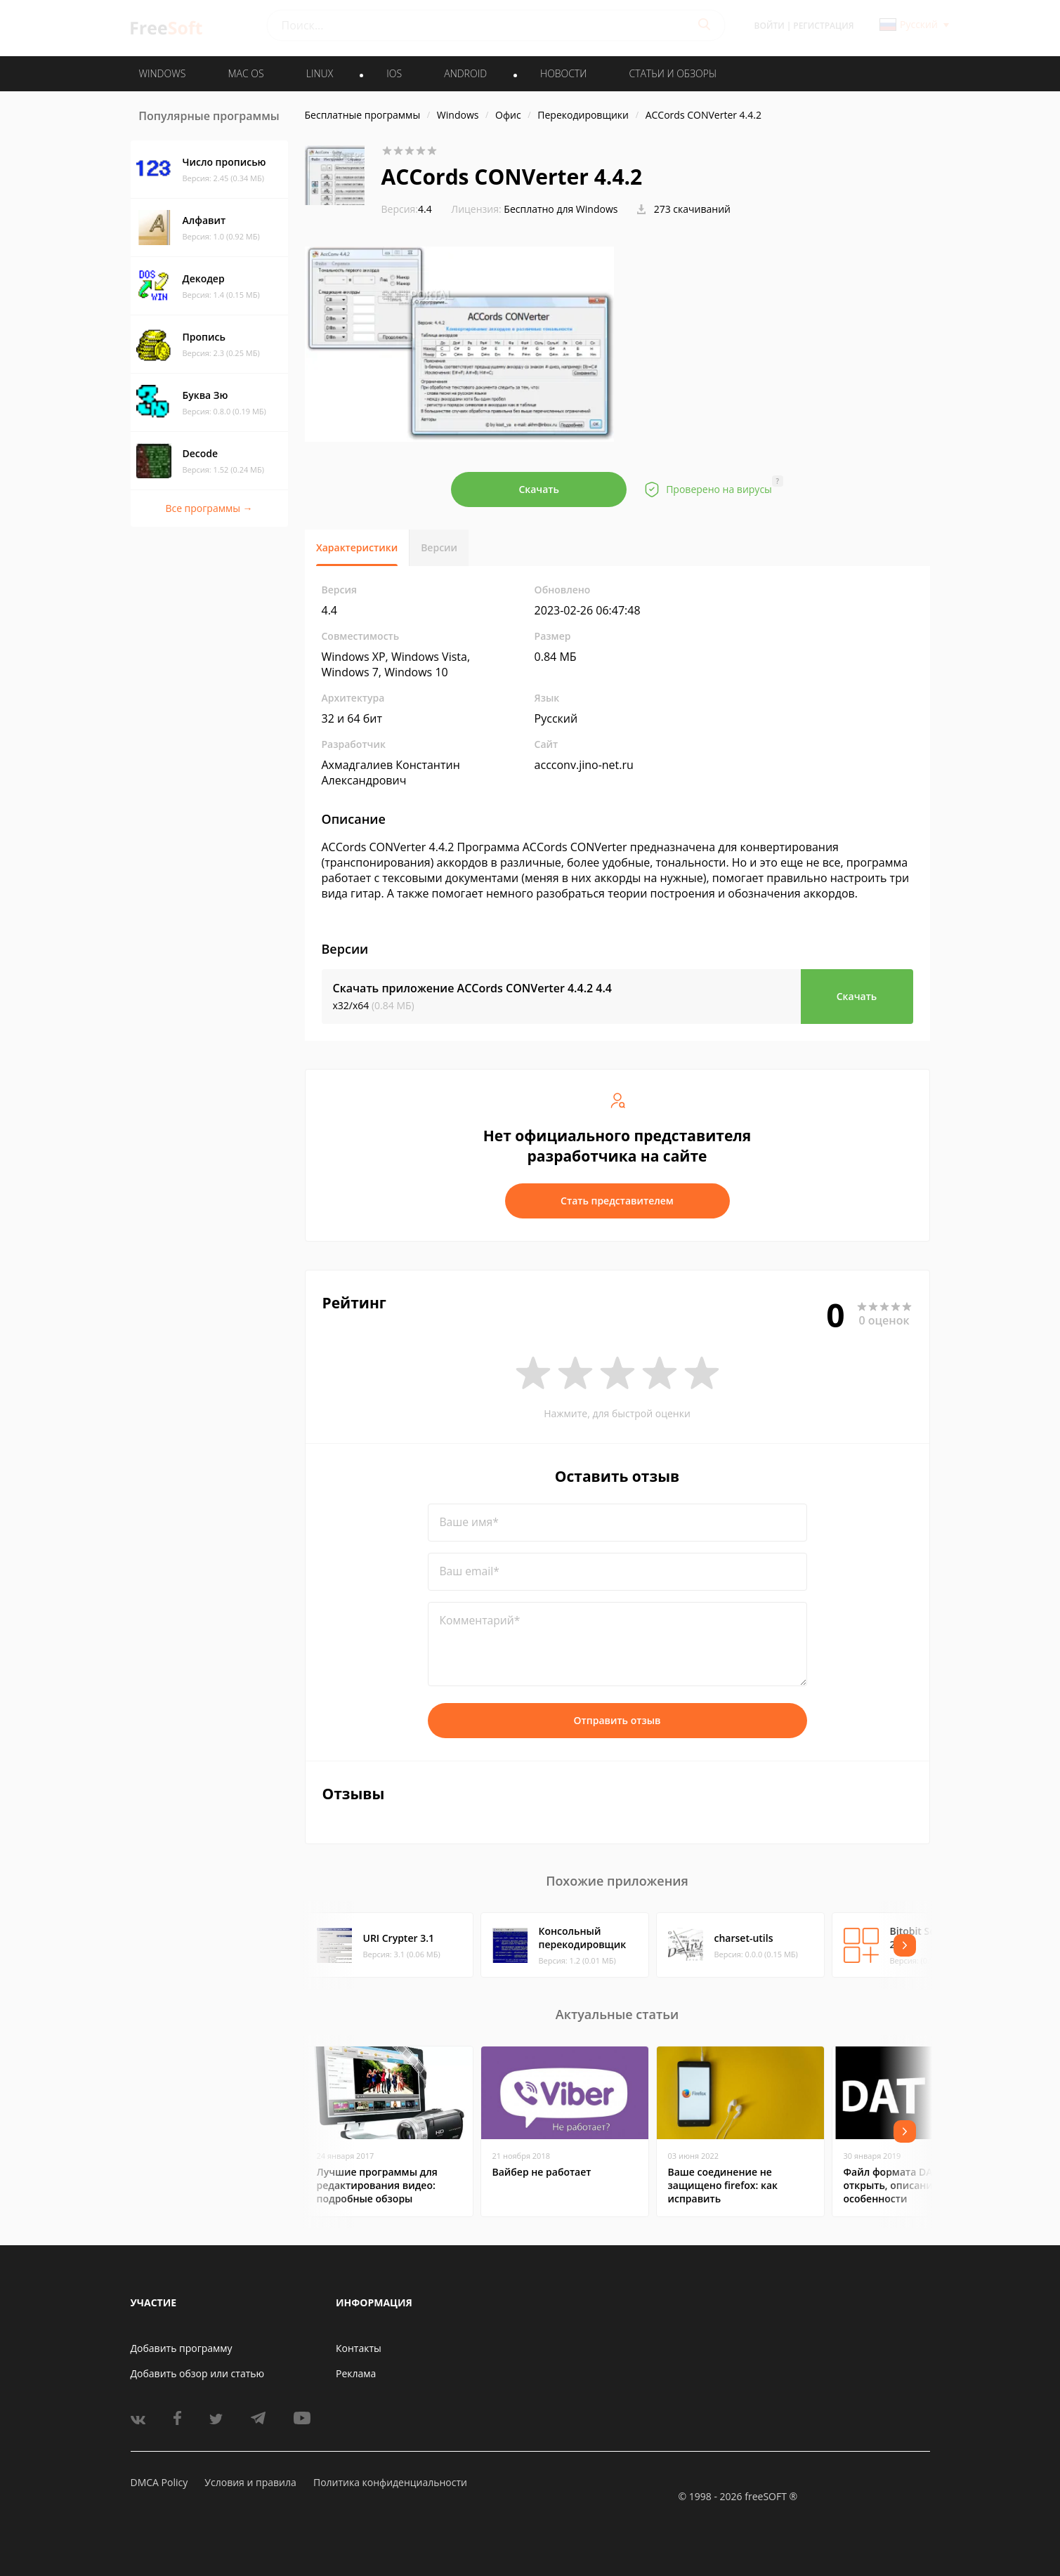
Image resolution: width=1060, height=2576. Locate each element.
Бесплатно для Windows (560, 209)
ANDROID (465, 73)
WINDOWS (162, 73)
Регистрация (823, 26)
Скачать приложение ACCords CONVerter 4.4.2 (473, 988)
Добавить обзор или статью (198, 2373)
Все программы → (208, 508)
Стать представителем (617, 1200)
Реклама (356, 2373)
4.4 (406, 209)
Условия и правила (250, 2482)
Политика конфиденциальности (390, 2482)
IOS (394, 73)
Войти (769, 26)
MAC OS (245, 73)
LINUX (319, 73)
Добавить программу (182, 2348)
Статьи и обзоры (673, 73)
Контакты (358, 2348)
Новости (563, 73)
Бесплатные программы (363, 114)
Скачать (538, 489)
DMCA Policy (159, 2482)
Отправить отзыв (617, 1720)
